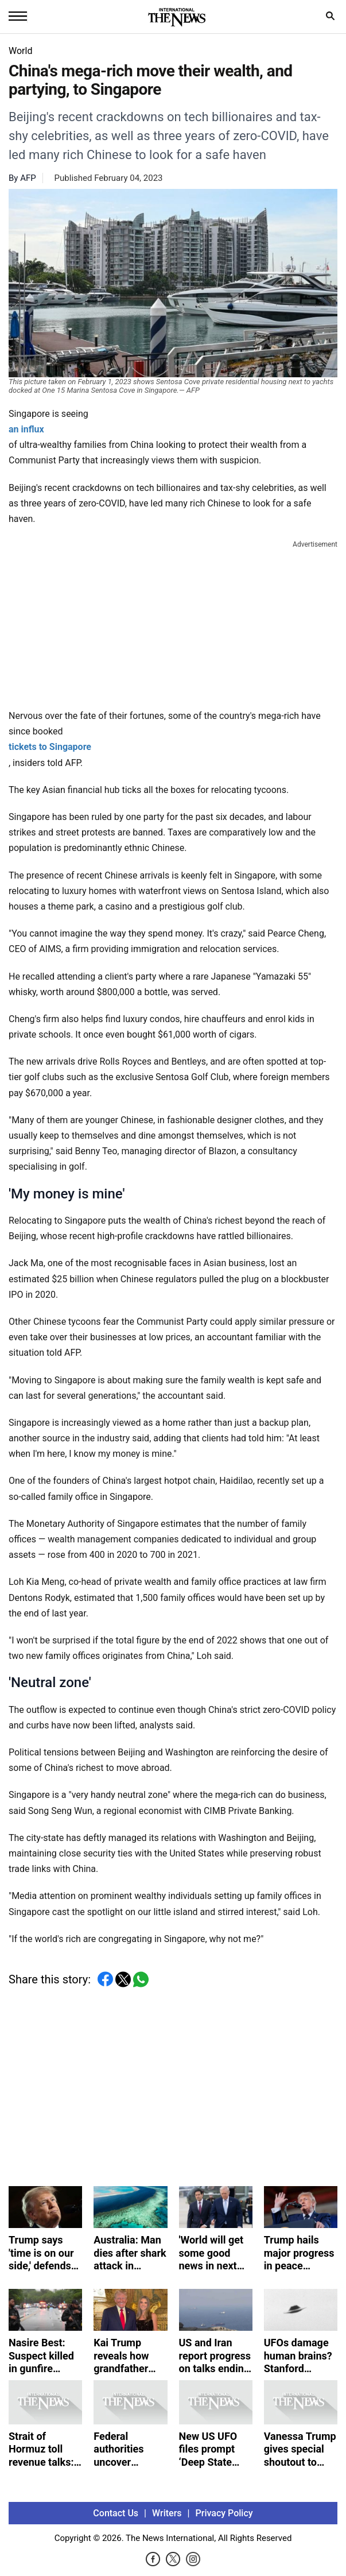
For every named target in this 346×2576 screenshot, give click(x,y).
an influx (26, 429)
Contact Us (115, 2513)
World (20, 50)
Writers (166, 2513)
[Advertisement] (173, 622)
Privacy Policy (224, 2513)
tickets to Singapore (50, 746)
